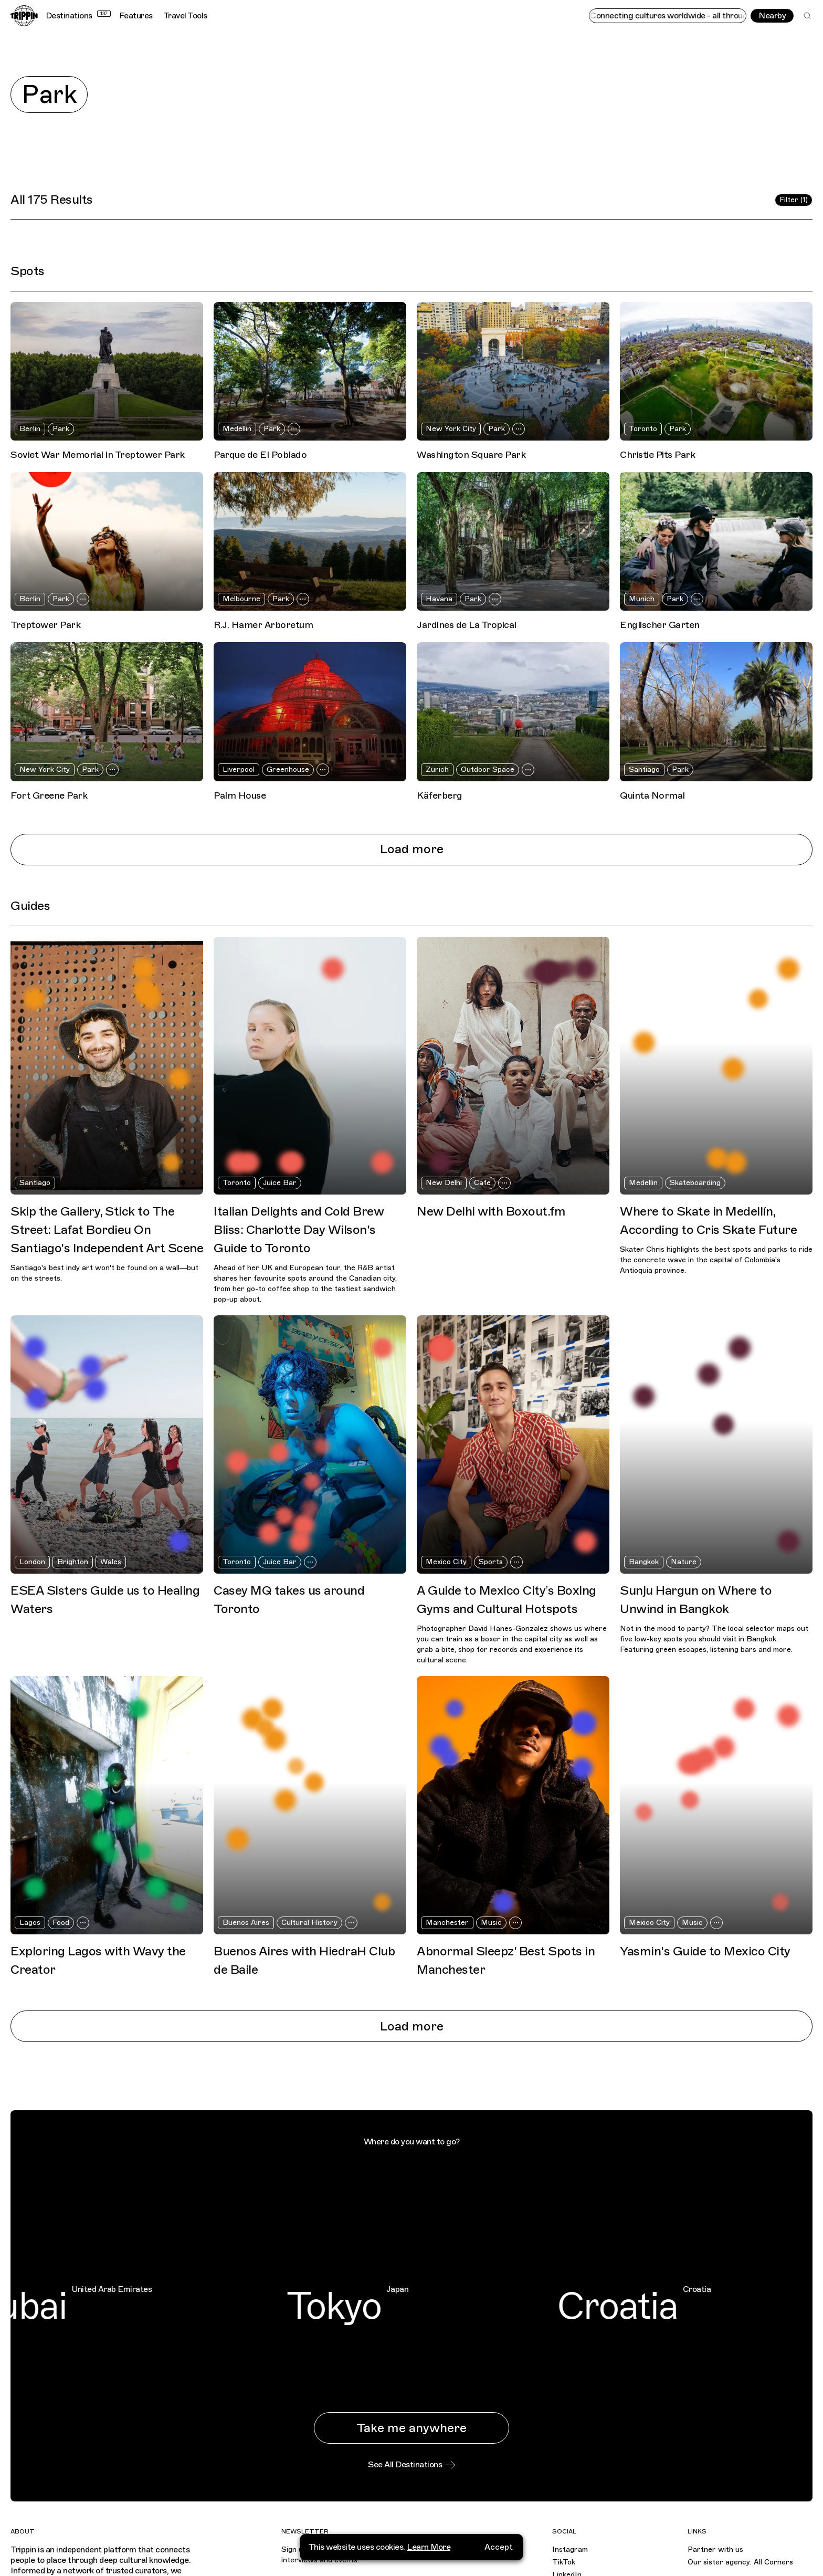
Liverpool (239, 769)
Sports (491, 1561)
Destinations (78, 16)
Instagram (570, 2549)
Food (60, 1922)
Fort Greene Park (48, 795)
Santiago (644, 769)
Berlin (29, 428)
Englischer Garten (660, 625)
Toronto (643, 428)
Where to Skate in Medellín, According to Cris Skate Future (708, 1220)
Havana (439, 598)
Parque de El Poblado (260, 454)
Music (491, 1922)
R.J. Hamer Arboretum (263, 625)
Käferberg (439, 795)
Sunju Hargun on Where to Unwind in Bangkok (696, 1600)
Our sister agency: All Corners (740, 2562)
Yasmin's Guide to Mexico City (705, 1951)
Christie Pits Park (657, 454)
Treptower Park (45, 625)
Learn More (428, 2547)
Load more (412, 849)
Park (60, 428)
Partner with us (715, 2549)
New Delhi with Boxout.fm (491, 1211)
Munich (642, 598)
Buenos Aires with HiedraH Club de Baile (304, 1960)
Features (136, 16)
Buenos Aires (246, 1922)
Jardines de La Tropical (466, 625)
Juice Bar (280, 1182)
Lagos (29, 1922)
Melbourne (241, 598)
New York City (451, 428)
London (32, 1561)
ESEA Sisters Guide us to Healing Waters (104, 1600)
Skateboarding (695, 1182)
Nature (684, 1561)
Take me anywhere (411, 2428)
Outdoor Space (487, 769)
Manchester (447, 1922)
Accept (498, 2547)
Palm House (240, 795)
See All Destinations (411, 2464)
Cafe (482, 1182)
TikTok (563, 2562)
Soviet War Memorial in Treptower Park (97, 454)
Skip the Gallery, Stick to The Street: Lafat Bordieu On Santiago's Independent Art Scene (106, 1229)
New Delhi (444, 1182)
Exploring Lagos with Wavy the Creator (98, 1960)
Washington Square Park (471, 454)
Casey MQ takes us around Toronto (289, 1600)
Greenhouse (288, 769)
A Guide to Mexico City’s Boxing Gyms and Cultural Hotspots (506, 1600)
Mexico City (446, 1561)
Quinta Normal (652, 795)
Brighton (72, 1561)
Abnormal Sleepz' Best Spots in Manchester (506, 1960)
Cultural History (309, 1922)
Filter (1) (793, 199)
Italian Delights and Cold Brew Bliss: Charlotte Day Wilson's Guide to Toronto (299, 1229)
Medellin (237, 428)
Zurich (437, 769)
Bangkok (644, 1561)
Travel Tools (185, 16)
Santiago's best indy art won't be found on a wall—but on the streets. (104, 1273)
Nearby (772, 16)
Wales (110, 1561)
